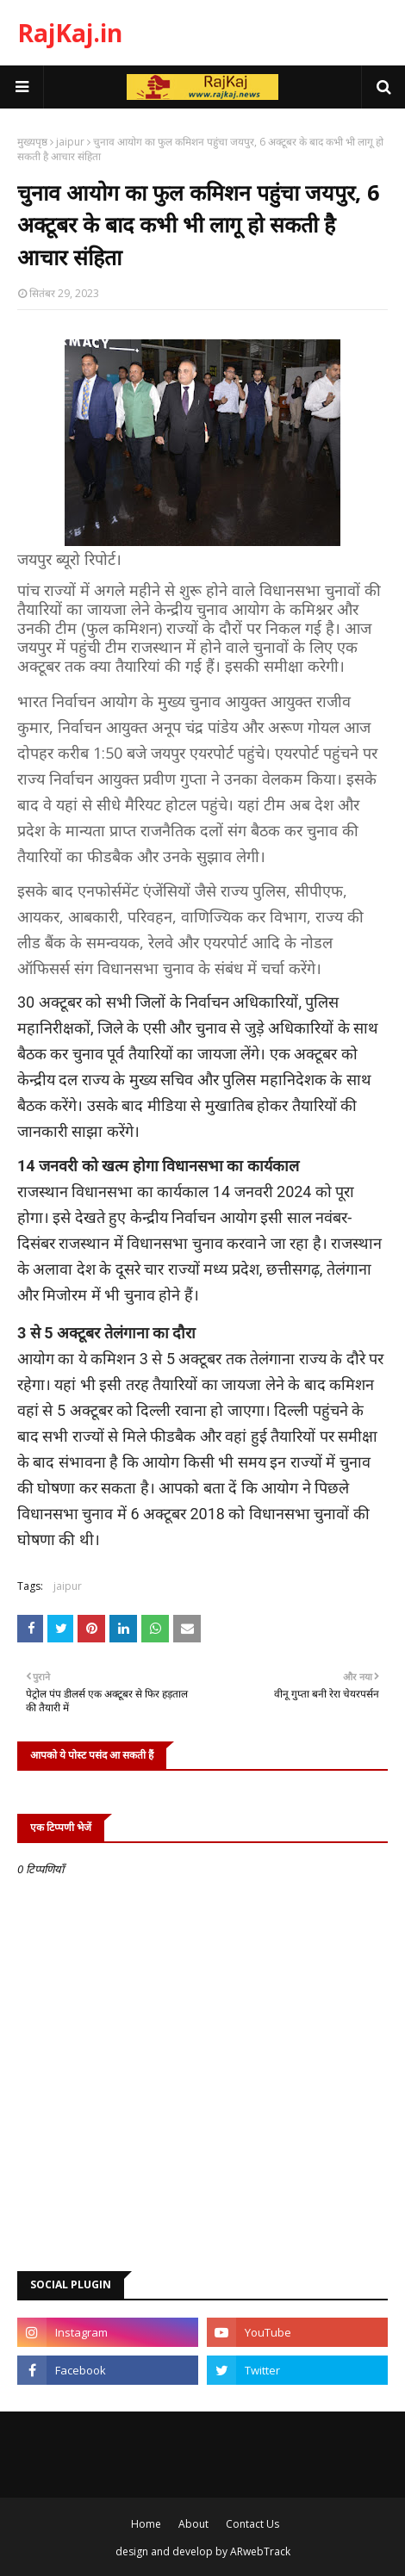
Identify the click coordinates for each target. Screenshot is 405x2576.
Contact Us (252, 2524)
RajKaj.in (69, 32)
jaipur (70, 141)
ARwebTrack (260, 2551)
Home (146, 2524)
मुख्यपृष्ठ (32, 141)
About (193, 2524)
